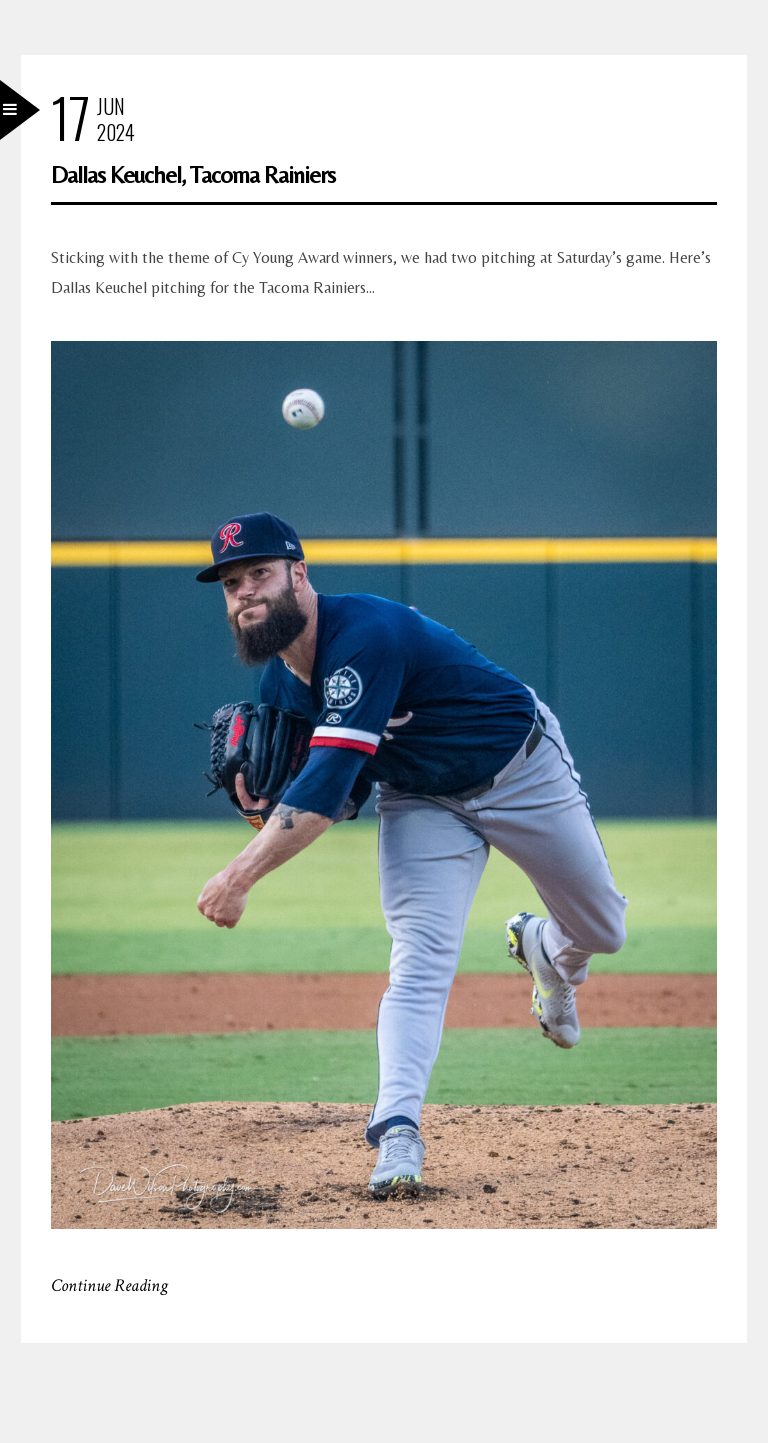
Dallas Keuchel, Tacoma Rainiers (193, 174)
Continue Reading (109, 1285)
